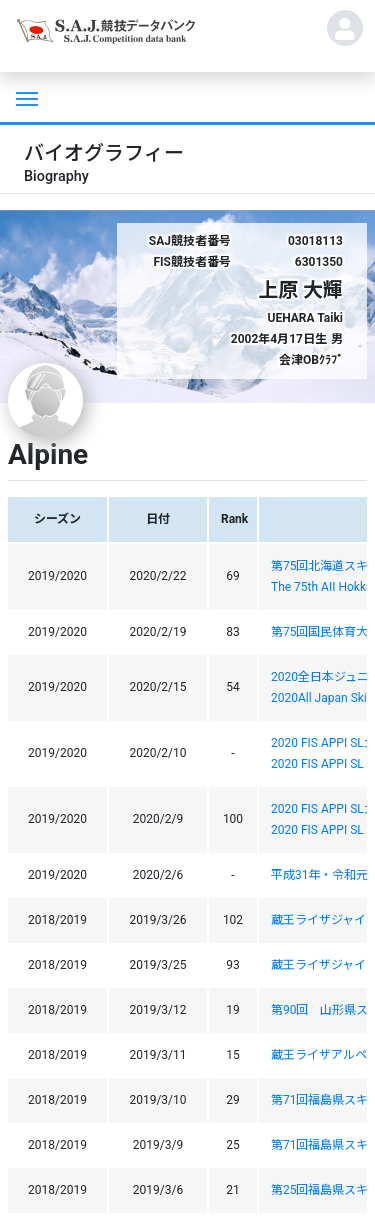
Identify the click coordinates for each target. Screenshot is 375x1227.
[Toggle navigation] (25, 97)
